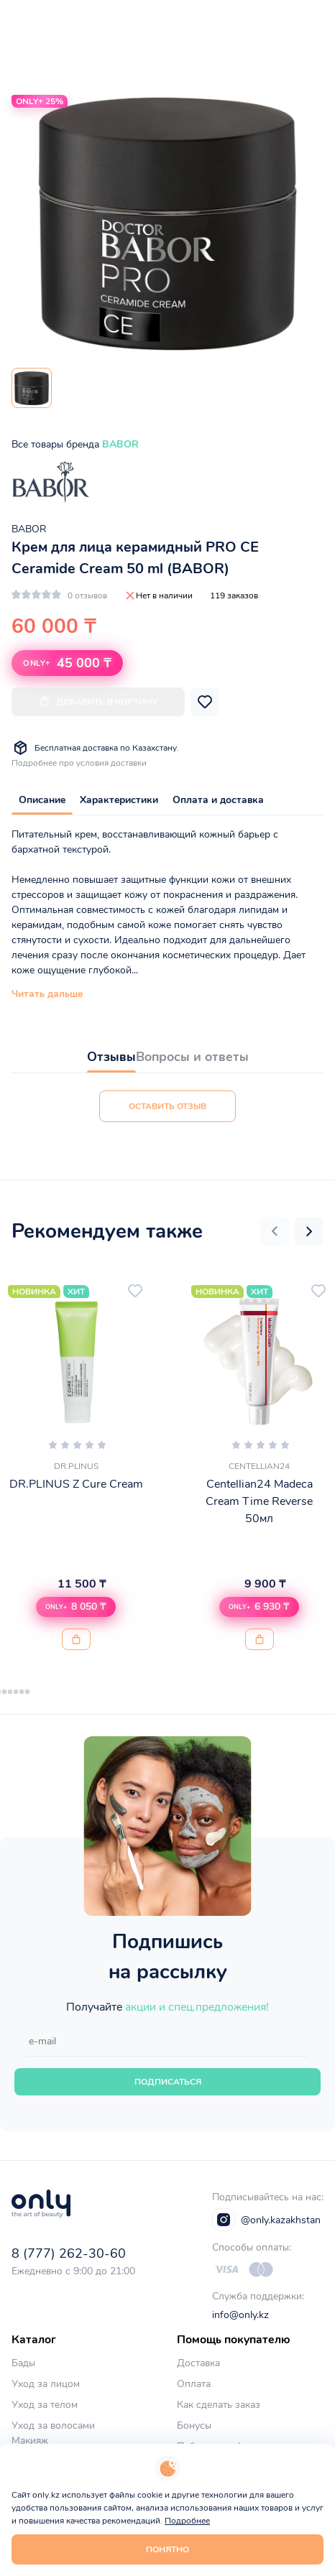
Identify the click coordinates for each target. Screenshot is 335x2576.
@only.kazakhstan (266, 2219)
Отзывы (111, 1056)
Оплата (194, 2384)
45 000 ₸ (67, 663)
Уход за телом (45, 2404)
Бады (23, 2363)
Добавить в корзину (98, 701)
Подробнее (187, 2520)
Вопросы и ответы (192, 1056)
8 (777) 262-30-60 (69, 2253)
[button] (274, 1231)
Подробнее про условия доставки (79, 763)
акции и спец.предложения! (197, 2007)
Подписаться (167, 2082)
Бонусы (194, 2425)
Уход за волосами (53, 2425)
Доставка (198, 2363)
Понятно (167, 2549)
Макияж (30, 2440)
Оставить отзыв (167, 1106)
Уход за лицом (46, 2384)
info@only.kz (240, 2315)
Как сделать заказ (218, 2404)
